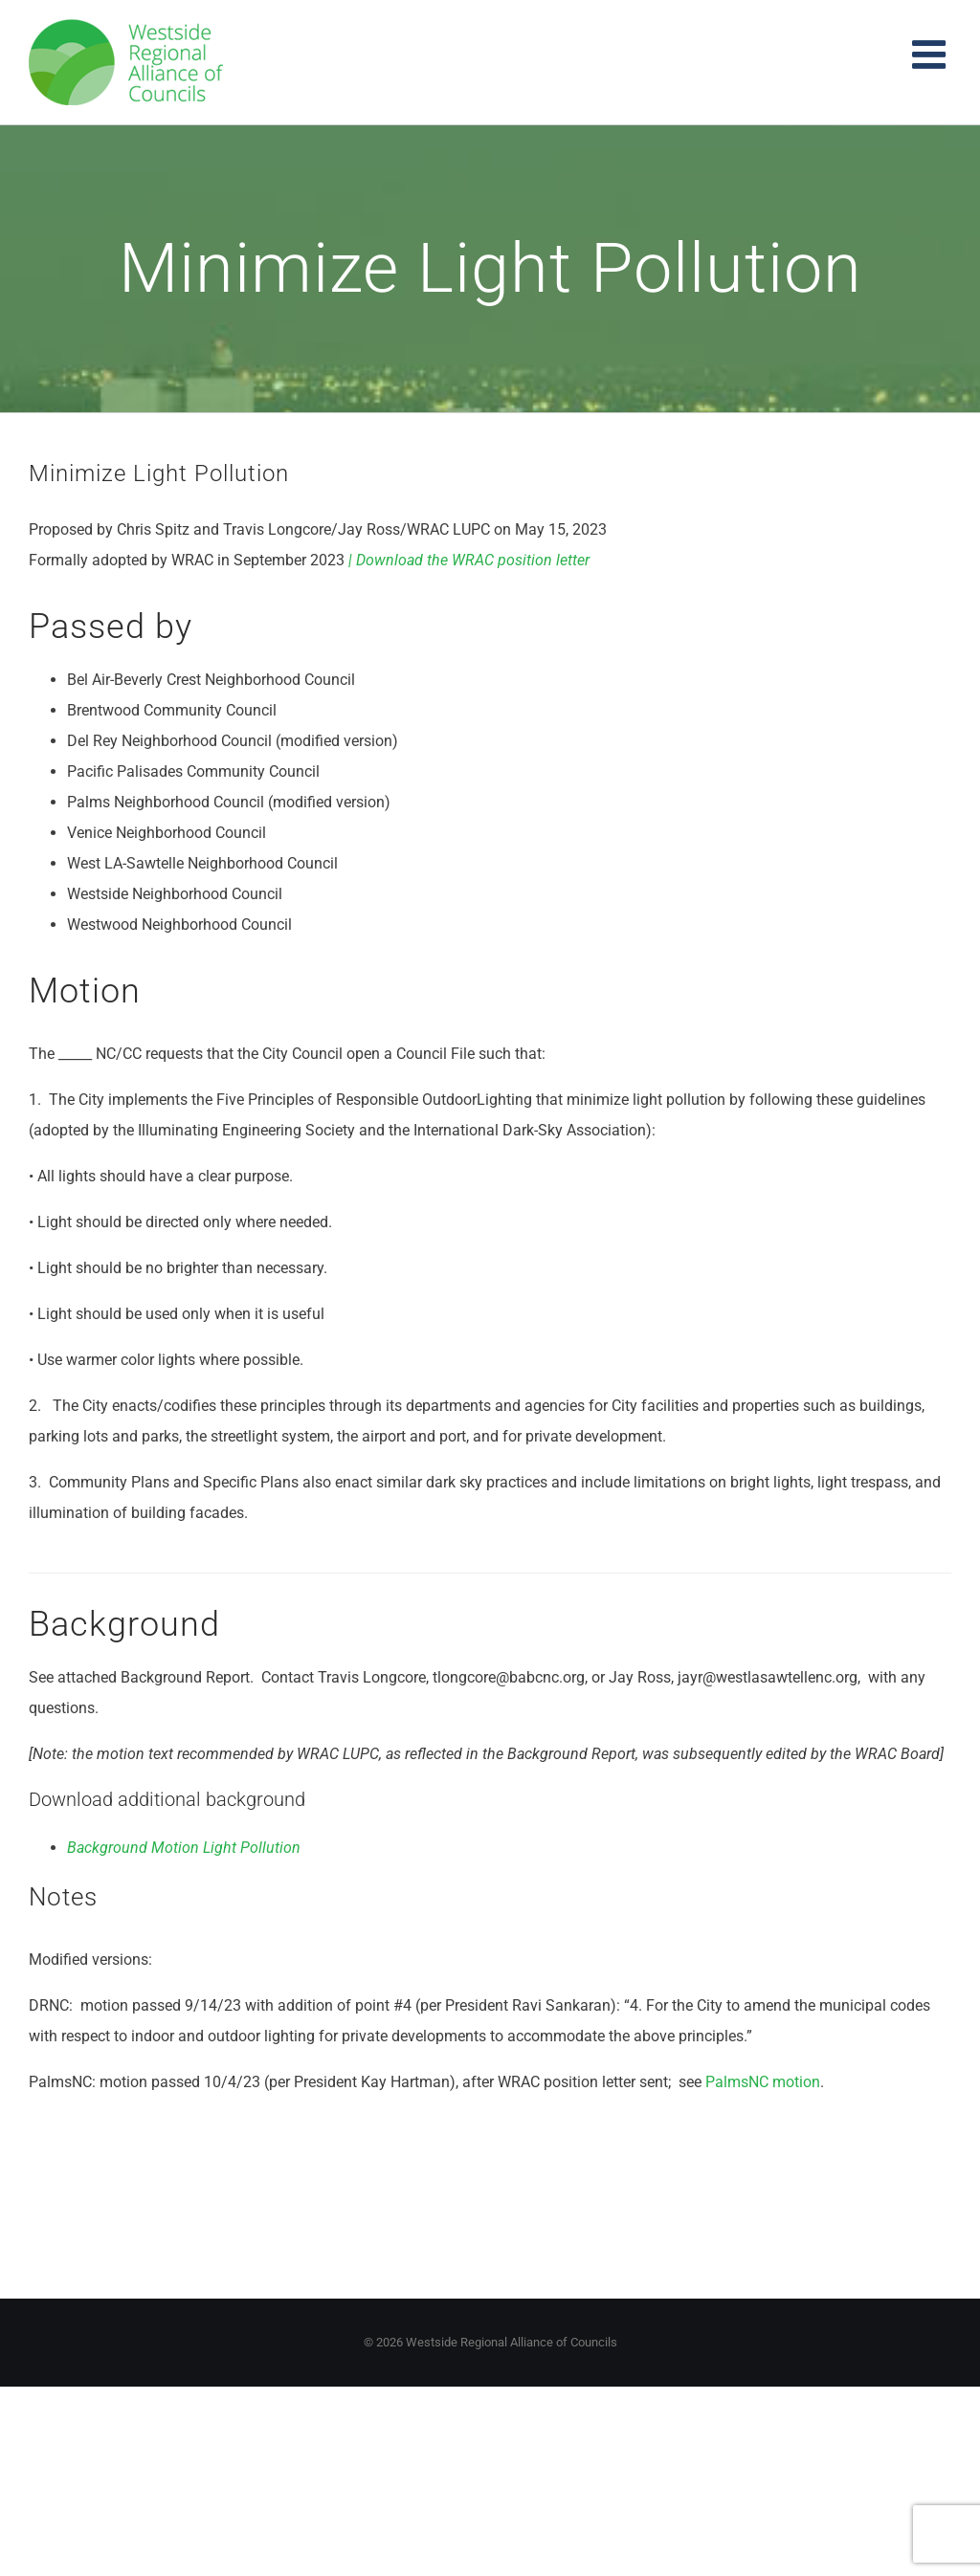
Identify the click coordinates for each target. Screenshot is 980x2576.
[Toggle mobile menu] (931, 54)
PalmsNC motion (762, 2082)
